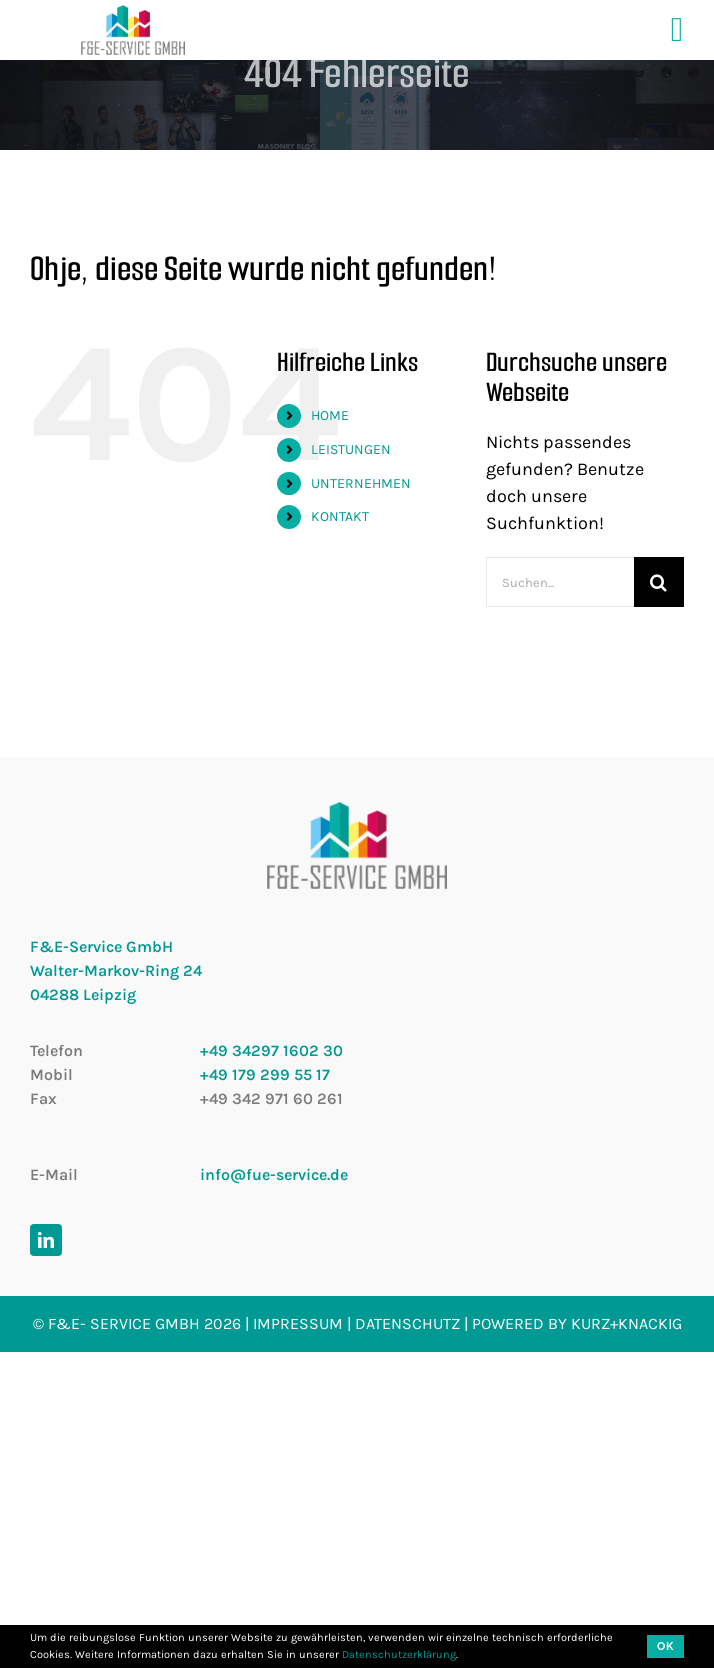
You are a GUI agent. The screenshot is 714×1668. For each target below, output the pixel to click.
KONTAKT (340, 516)
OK (665, 1646)
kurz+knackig (626, 1323)
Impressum (298, 1323)
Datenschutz (407, 1323)
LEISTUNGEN (351, 449)
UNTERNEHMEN (361, 483)
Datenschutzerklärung (399, 1654)
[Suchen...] (560, 582)
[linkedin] (46, 1240)
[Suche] (659, 582)
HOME (330, 415)
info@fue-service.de (274, 1174)
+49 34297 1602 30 (271, 1050)
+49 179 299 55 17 (265, 1074)
